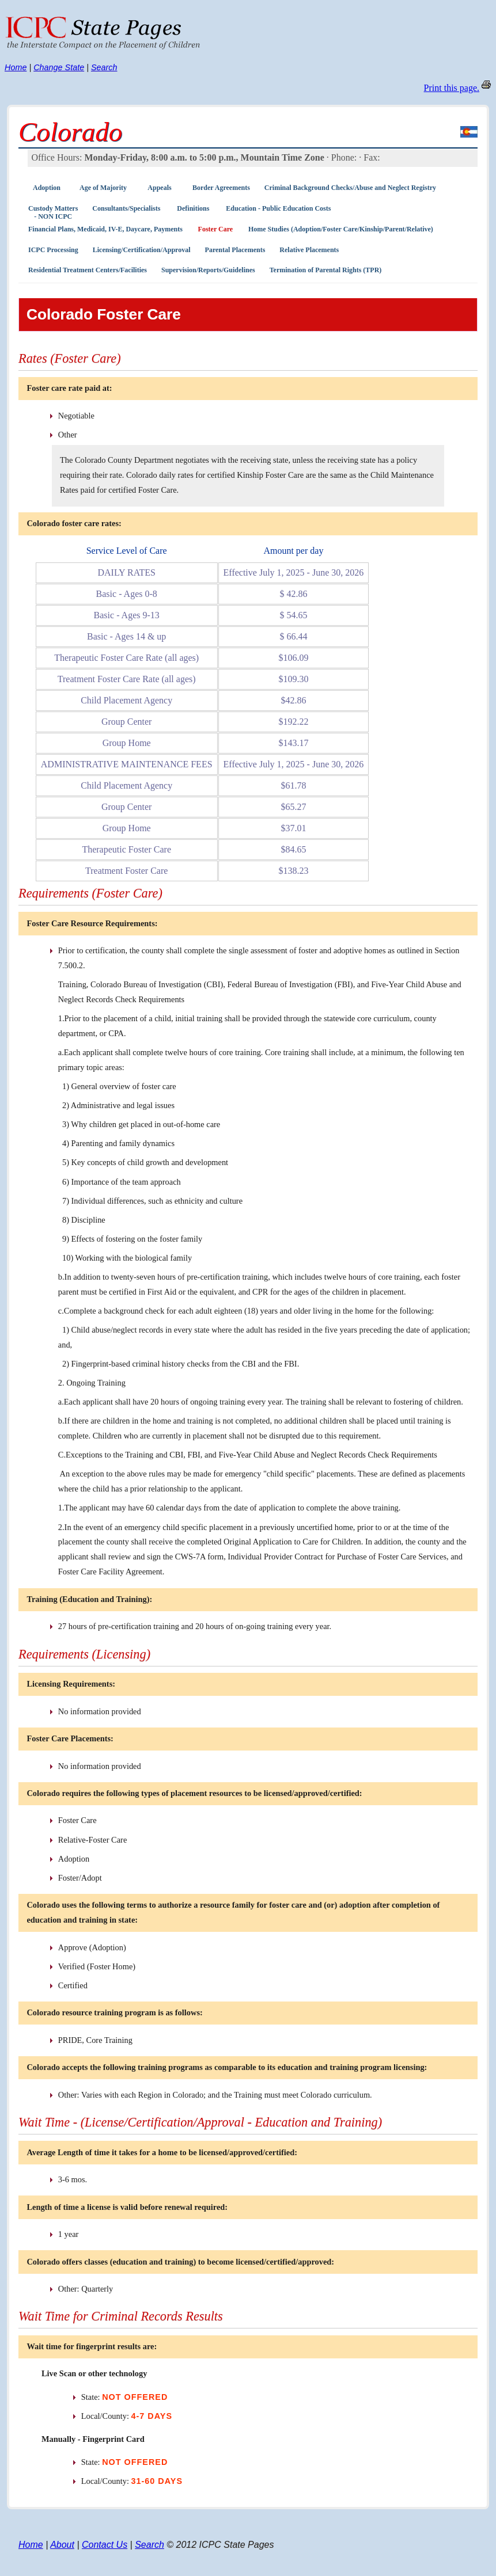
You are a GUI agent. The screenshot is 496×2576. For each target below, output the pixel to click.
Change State (58, 67)
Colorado (70, 132)
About (62, 2545)
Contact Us (104, 2545)
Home (15, 67)
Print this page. (451, 88)
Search (104, 67)
